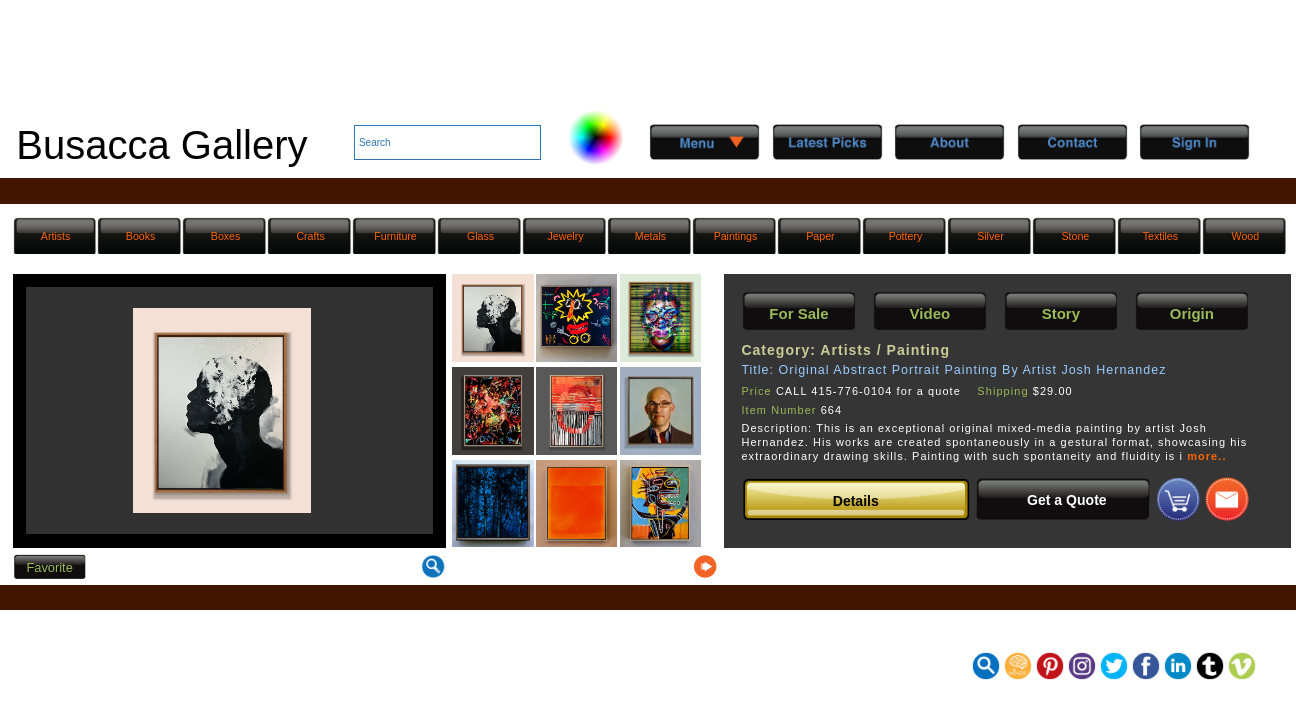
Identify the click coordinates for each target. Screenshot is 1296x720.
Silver (990, 236)
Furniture (395, 236)
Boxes (226, 236)
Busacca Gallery (161, 145)
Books (141, 236)
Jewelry (566, 236)
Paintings (736, 236)
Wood (1246, 236)
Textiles (1160, 236)
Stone (1076, 236)
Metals (650, 236)
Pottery (906, 236)
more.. (1206, 456)
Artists (55, 236)
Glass (480, 236)
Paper (820, 236)
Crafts (310, 236)
